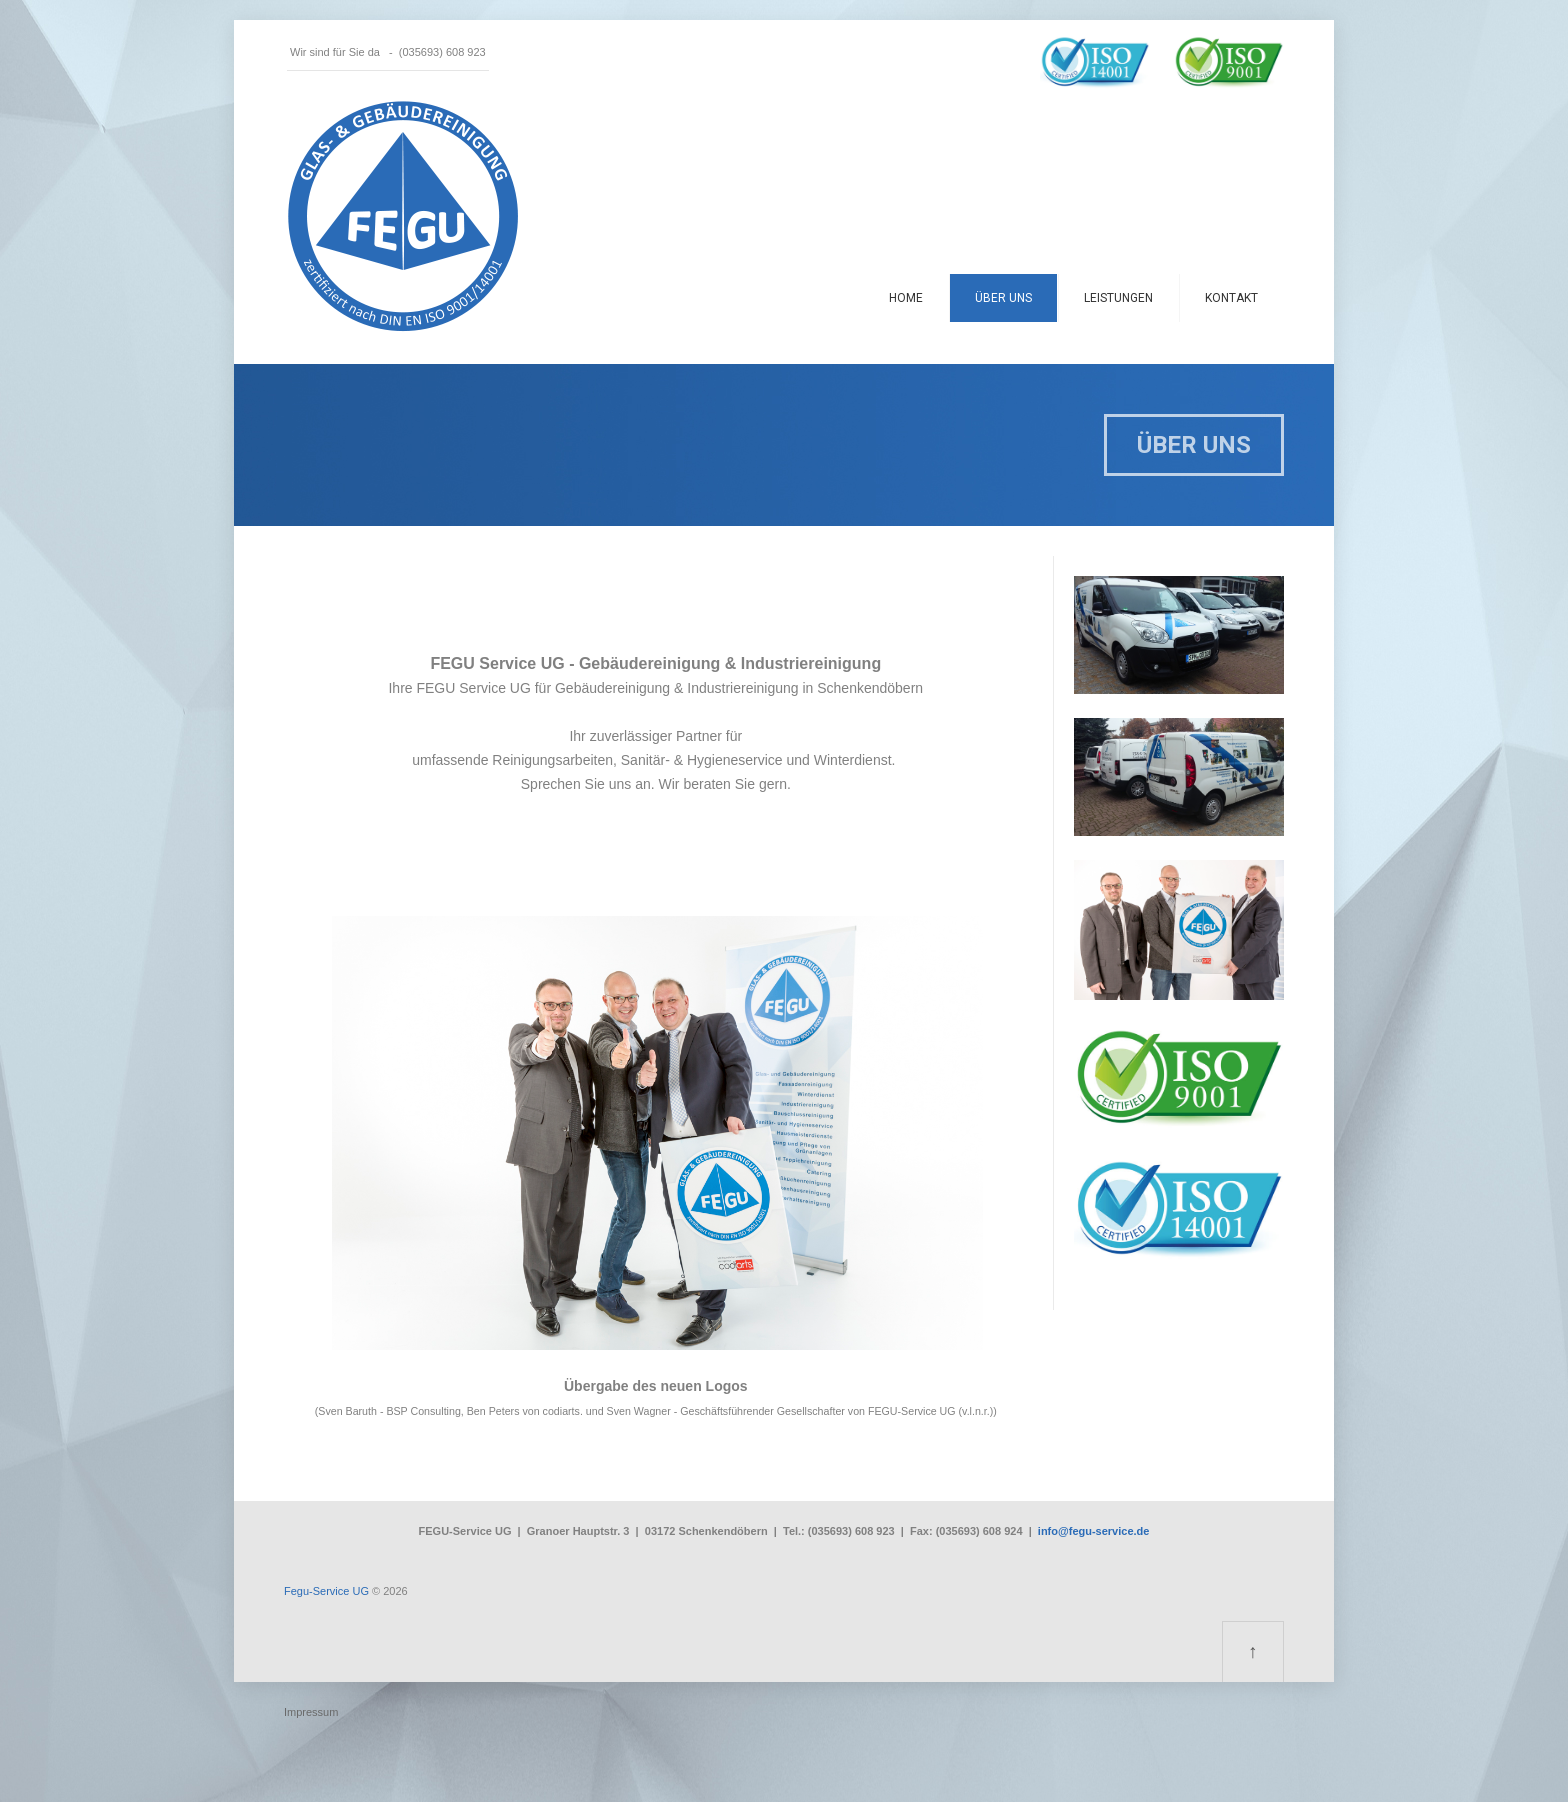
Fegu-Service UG (326, 1591)
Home (906, 298)
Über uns (1003, 298)
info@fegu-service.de (1094, 1531)
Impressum (311, 1712)
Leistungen (1118, 298)
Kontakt (1231, 298)
